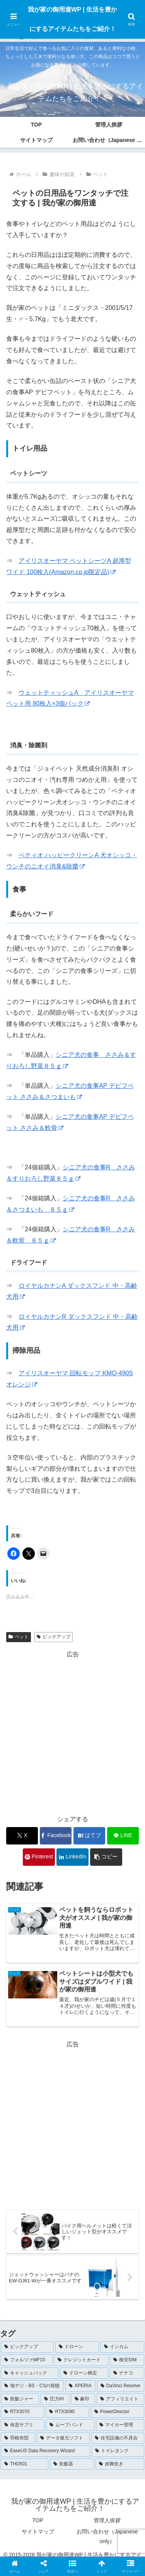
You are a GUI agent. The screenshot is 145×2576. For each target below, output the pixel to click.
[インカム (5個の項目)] (122, 2347)
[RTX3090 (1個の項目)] (67, 2412)
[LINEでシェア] (123, 1835)
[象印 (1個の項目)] (83, 2399)
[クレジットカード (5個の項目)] (81, 2360)
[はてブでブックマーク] (89, 1835)
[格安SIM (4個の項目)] (127, 2360)
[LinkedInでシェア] (72, 1857)
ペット (19, 1636)
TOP (37, 2520)
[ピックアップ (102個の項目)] (27, 2347)
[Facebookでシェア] (56, 1835)
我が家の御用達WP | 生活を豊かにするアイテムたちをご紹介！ (72, 19)
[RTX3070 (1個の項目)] (22, 2412)
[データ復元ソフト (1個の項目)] (63, 2438)
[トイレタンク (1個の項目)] (118, 2451)
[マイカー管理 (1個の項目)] (120, 2425)
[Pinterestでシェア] (39, 1857)
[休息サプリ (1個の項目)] (22, 2425)
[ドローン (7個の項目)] (77, 2347)
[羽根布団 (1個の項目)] (18, 2438)
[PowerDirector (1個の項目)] (117, 2412)
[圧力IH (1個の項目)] (55, 2399)
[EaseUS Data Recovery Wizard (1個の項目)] (45, 2451)
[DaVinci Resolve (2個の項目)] (120, 2386)
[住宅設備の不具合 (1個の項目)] (117, 2438)
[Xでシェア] (22, 1835)
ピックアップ (53, 1636)
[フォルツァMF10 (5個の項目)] (27, 2360)
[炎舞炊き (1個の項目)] (120, 2464)
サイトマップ (38, 2531)
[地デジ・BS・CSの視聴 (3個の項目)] (32, 2386)
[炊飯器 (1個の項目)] (72, 2464)
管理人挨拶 (107, 2520)
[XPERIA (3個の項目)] (80, 2386)
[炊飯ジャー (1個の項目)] (20, 2399)
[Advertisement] (72, 1732)
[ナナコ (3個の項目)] (127, 2373)
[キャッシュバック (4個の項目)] (29, 2373)
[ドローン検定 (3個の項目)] (84, 2373)
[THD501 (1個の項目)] (24, 2464)
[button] (106, 1857)
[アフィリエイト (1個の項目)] (120, 2399)
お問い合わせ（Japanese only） (107, 2536)
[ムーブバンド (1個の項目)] (70, 2425)
